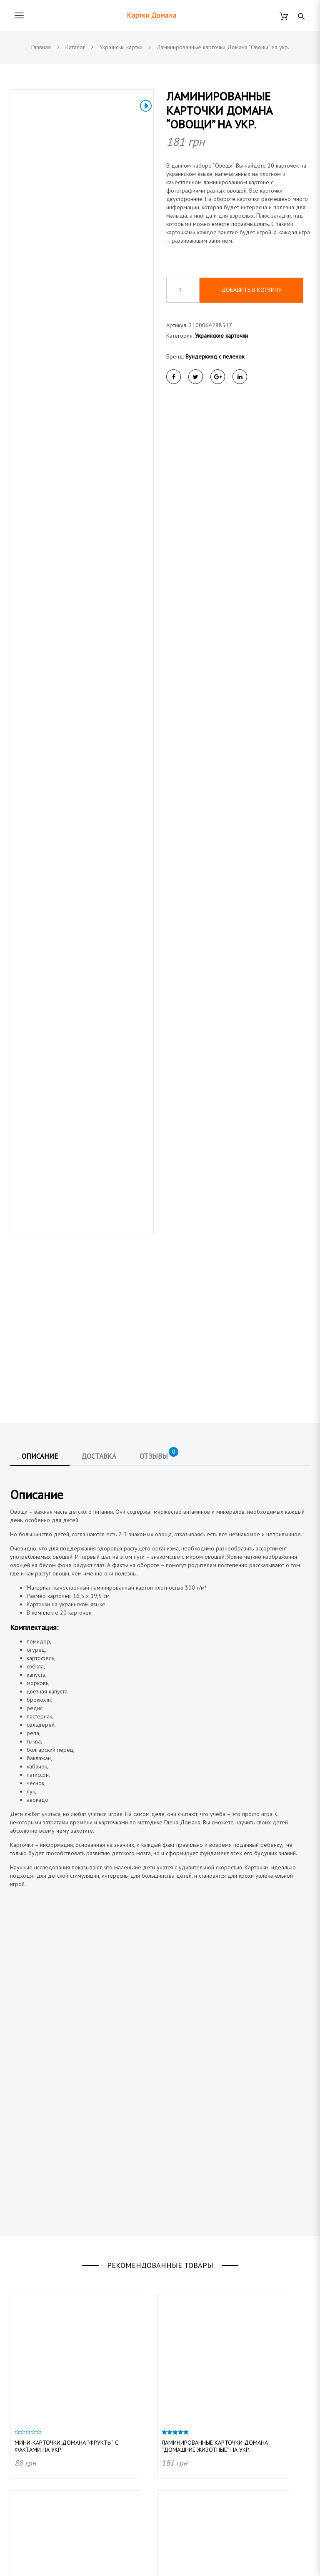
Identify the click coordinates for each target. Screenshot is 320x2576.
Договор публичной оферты (203, 2404)
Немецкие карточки (35, 2520)
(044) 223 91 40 (55, 2360)
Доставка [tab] (98, 1088)
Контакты (177, 2419)
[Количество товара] (183, 290)
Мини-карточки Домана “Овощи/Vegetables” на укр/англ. (62, 2274)
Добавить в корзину (251, 289)
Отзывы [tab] (159, 1086)
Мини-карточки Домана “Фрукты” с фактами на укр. (66, 2078)
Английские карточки (36, 2506)
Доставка (178, 2376)
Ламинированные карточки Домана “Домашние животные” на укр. (215, 2078)
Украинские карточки (221, 335)
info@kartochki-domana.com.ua (73, 2390)
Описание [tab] (40, 1088)
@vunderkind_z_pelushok (66, 2420)
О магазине (180, 2390)
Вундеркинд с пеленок (214, 356)
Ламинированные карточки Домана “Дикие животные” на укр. (215, 2274)
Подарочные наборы (37, 2478)
